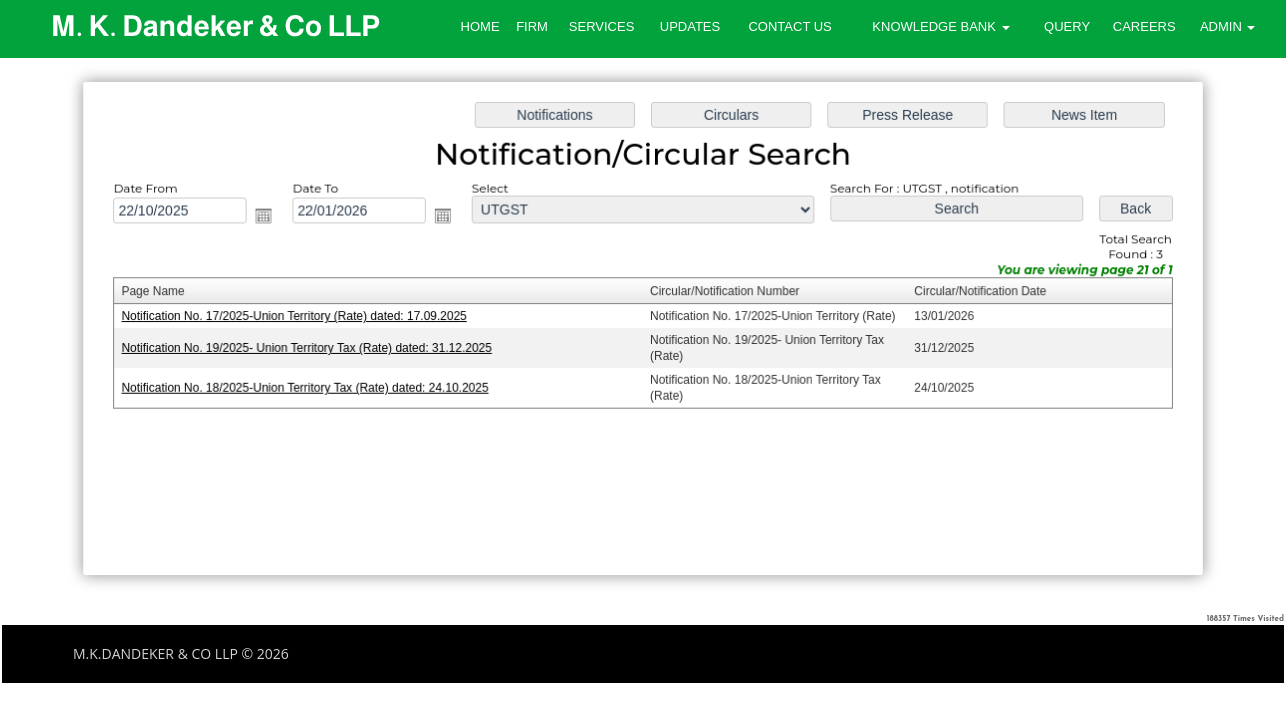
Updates (690, 26)
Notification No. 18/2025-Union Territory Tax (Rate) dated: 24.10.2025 (312, 387)
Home (480, 26)
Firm (532, 26)
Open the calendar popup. (271, 217)
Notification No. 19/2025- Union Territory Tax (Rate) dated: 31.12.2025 (313, 348)
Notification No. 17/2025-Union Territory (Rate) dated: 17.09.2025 (301, 317)
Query (1067, 26)
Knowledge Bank (940, 26)
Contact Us (789, 26)
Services (602, 26)
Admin (1228, 26)
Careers (1144, 26)
